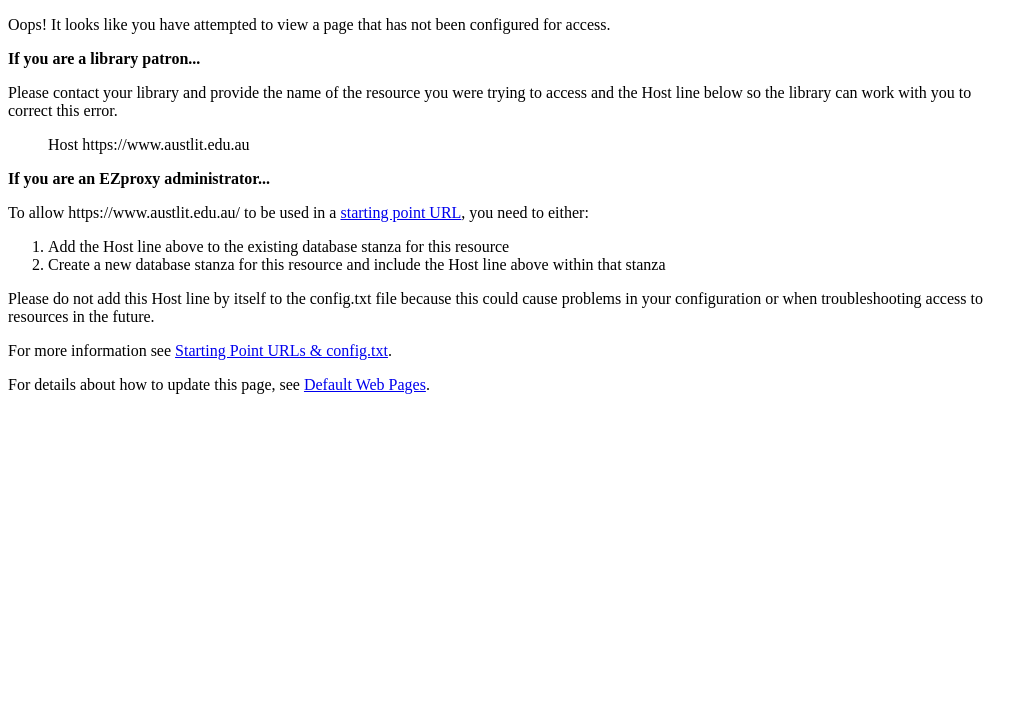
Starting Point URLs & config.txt (281, 350)
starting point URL (400, 212)
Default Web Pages (365, 384)
